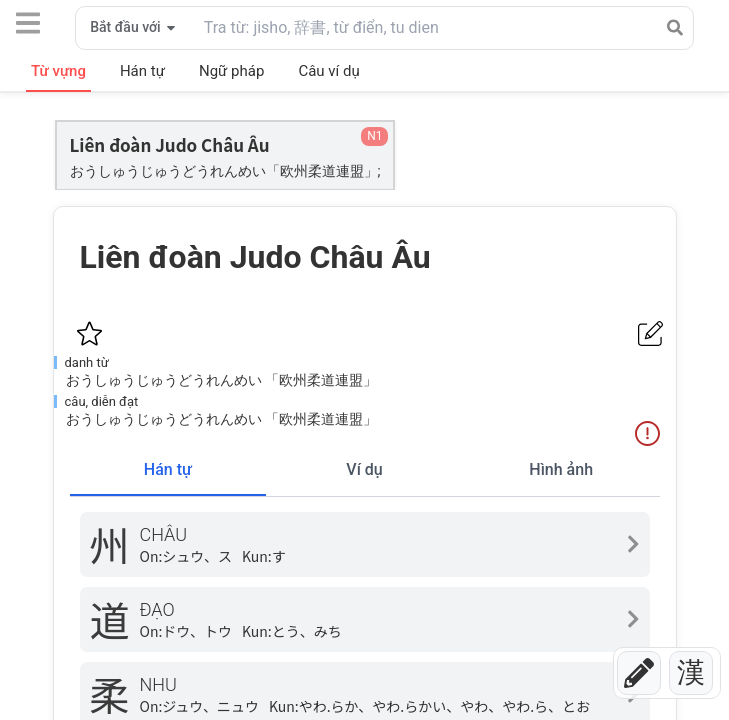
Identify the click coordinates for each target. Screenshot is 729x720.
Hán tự (168, 469)
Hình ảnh (561, 469)
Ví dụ (364, 469)
